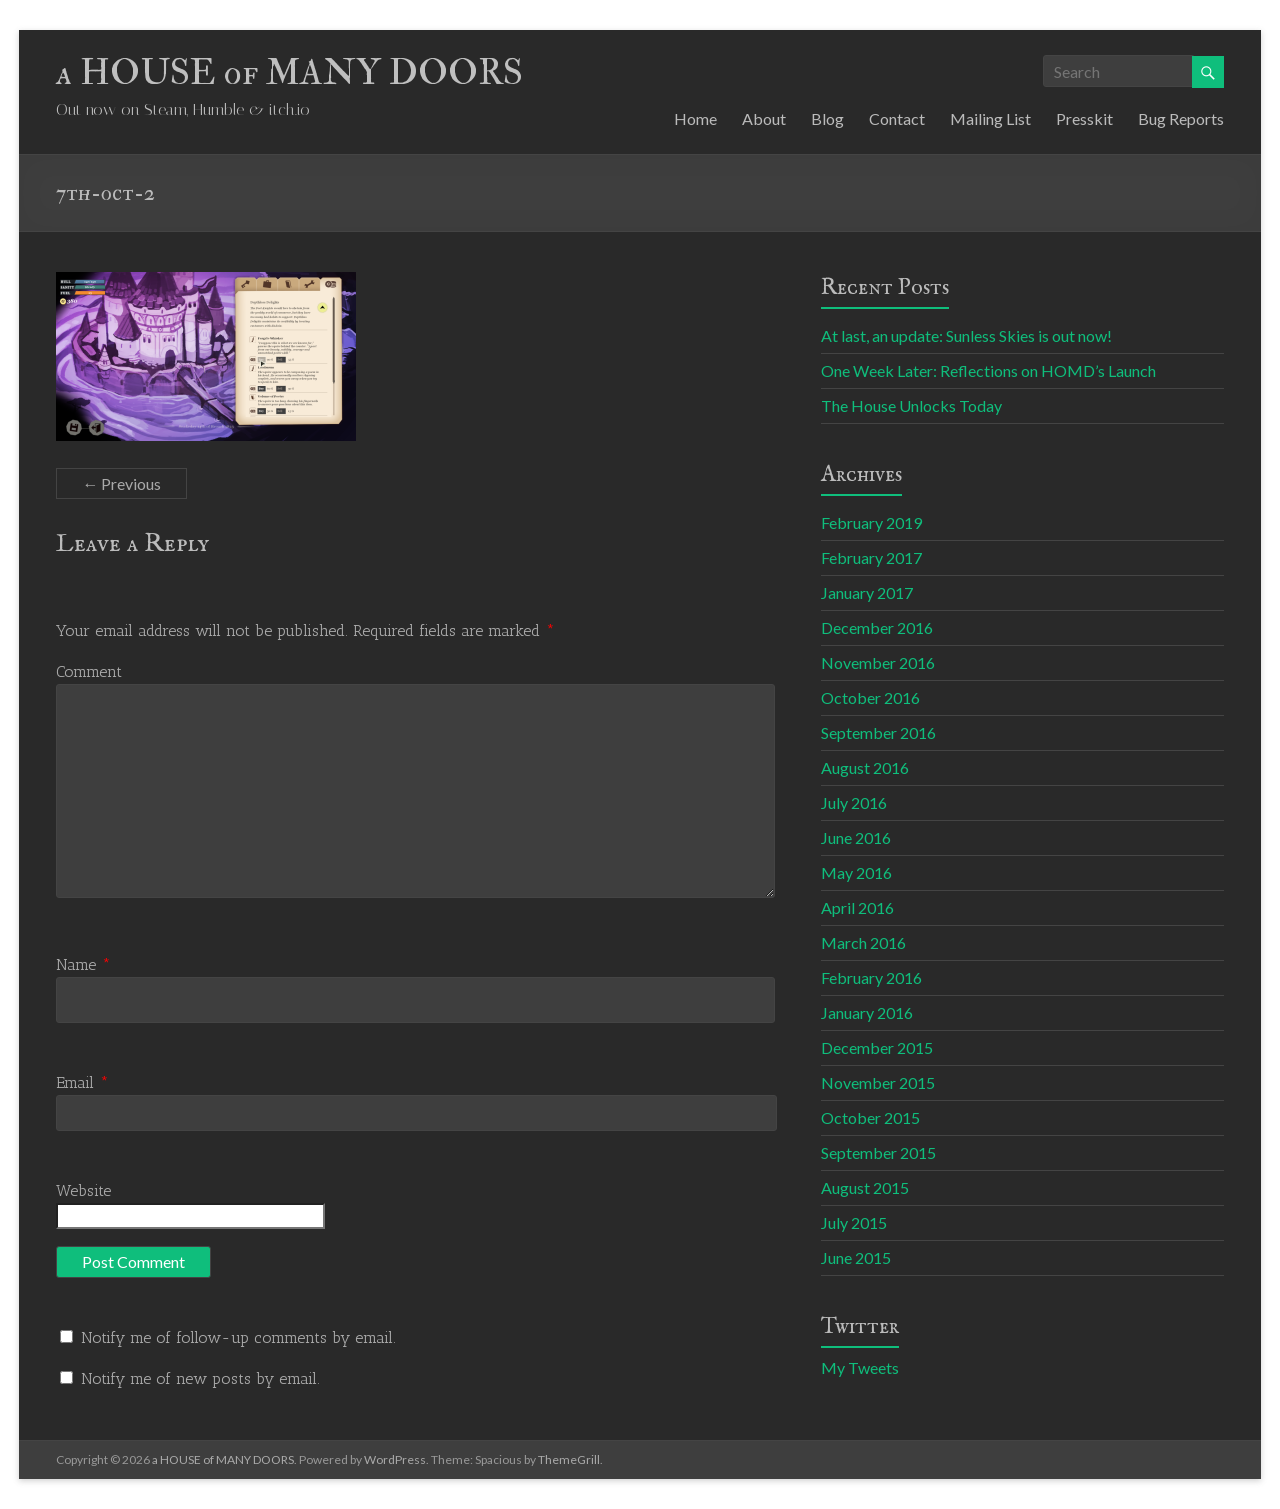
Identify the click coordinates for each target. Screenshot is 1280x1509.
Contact (897, 118)
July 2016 (854, 802)
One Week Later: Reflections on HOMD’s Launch (988, 370)
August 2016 (865, 767)
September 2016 (878, 732)
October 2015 (870, 1117)
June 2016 (856, 837)
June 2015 (856, 1257)
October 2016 (870, 697)
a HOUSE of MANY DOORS (289, 72)
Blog (827, 118)
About (764, 118)
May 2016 (856, 872)
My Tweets (860, 1367)
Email (82, 1082)
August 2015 (865, 1187)
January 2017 (867, 592)
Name (83, 964)
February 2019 (871, 522)
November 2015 (878, 1082)
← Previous (121, 483)
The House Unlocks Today (911, 405)
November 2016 (878, 662)
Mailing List (990, 118)
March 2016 (863, 942)
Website (83, 1190)
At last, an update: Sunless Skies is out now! (966, 335)
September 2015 (878, 1152)
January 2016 (867, 1012)
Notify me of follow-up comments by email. (238, 1337)
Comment (89, 671)
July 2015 (854, 1222)
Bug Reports (1181, 118)
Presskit (1084, 118)
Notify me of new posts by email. (200, 1378)
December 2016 (877, 627)
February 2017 (871, 557)
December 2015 (877, 1047)
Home (695, 118)
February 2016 (871, 977)
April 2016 (857, 907)
